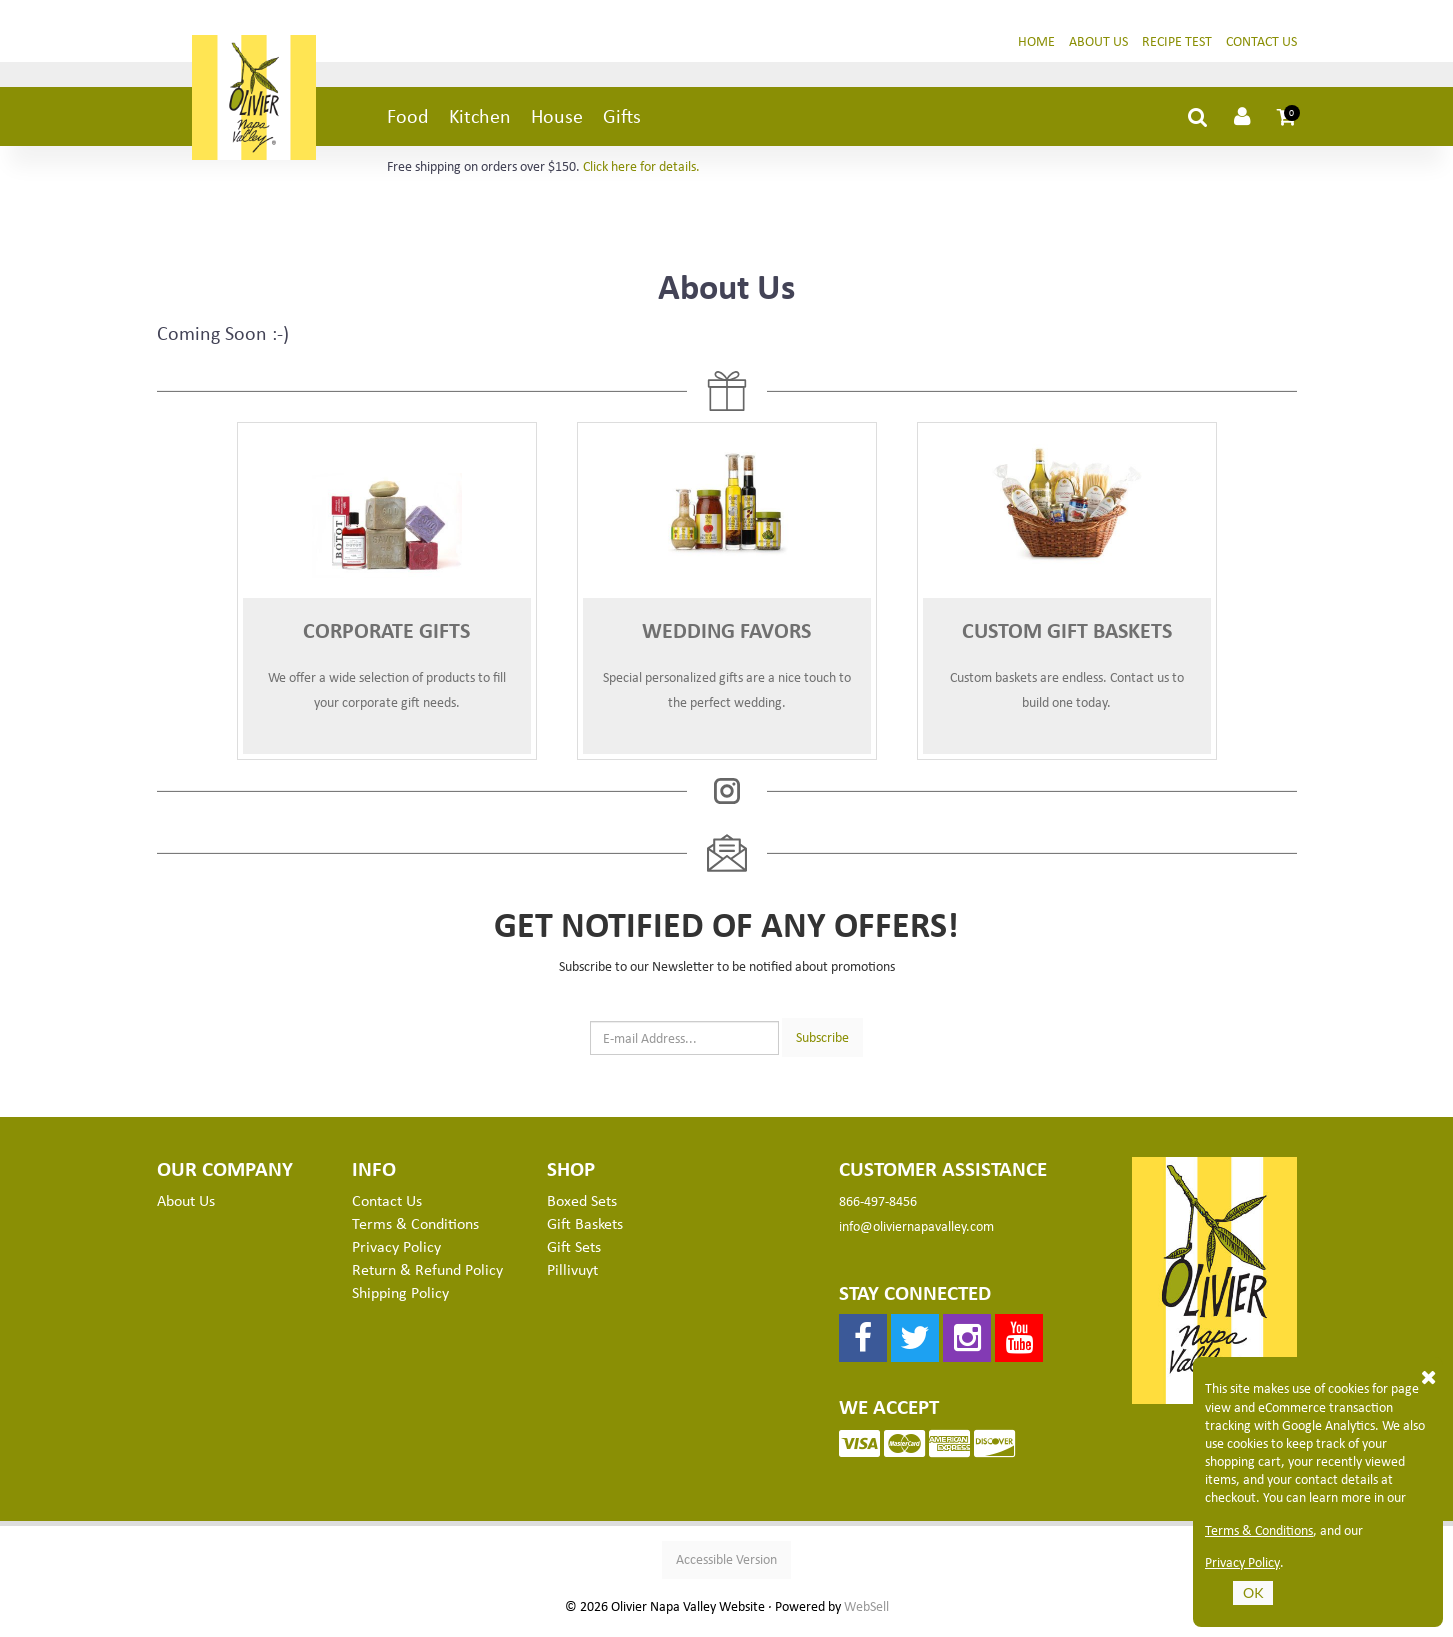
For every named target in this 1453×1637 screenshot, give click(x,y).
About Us (1098, 48)
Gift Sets (574, 1254)
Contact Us (1261, 48)
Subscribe (822, 1044)
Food (408, 123)
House (557, 123)
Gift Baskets (585, 1231)
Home (1036, 48)
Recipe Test (1177, 48)
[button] (1287, 124)
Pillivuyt (572, 1277)
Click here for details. (641, 173)
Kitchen (480, 123)
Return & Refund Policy (427, 1277)
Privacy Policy (396, 1254)
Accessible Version (726, 1566)
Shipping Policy (400, 1300)
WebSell (866, 1614)
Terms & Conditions (415, 1231)
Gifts (622, 123)
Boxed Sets (582, 1208)
